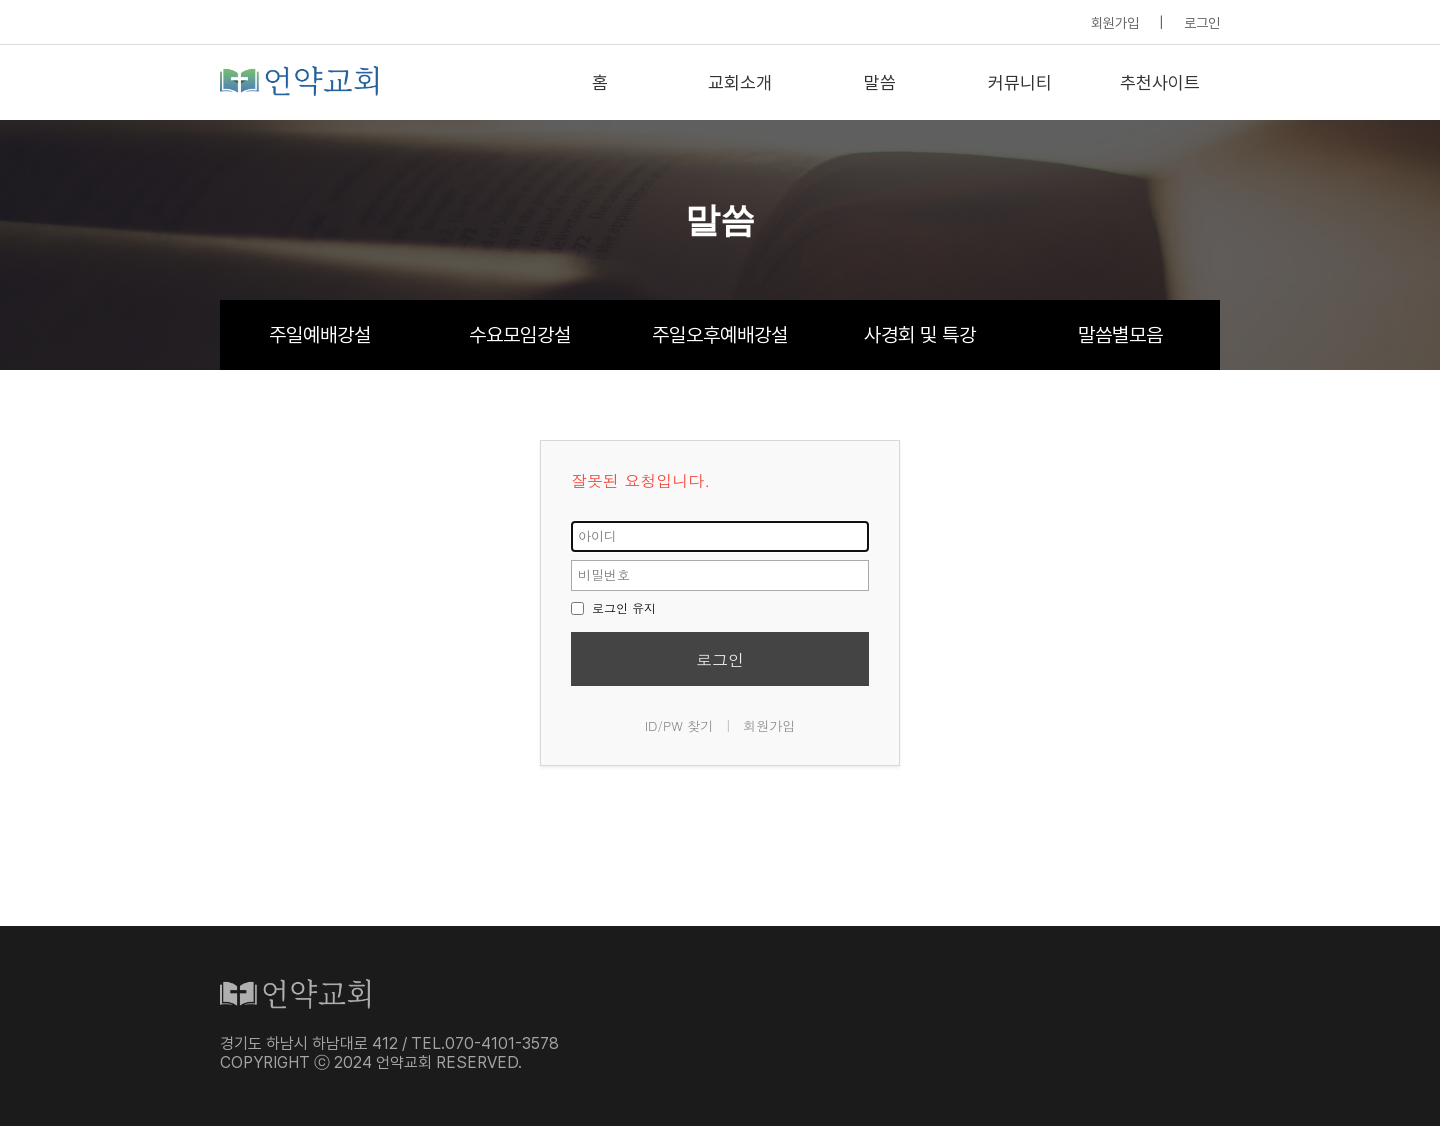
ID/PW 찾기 (679, 725)
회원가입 (1115, 23)
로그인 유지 (613, 607)
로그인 (1202, 23)
